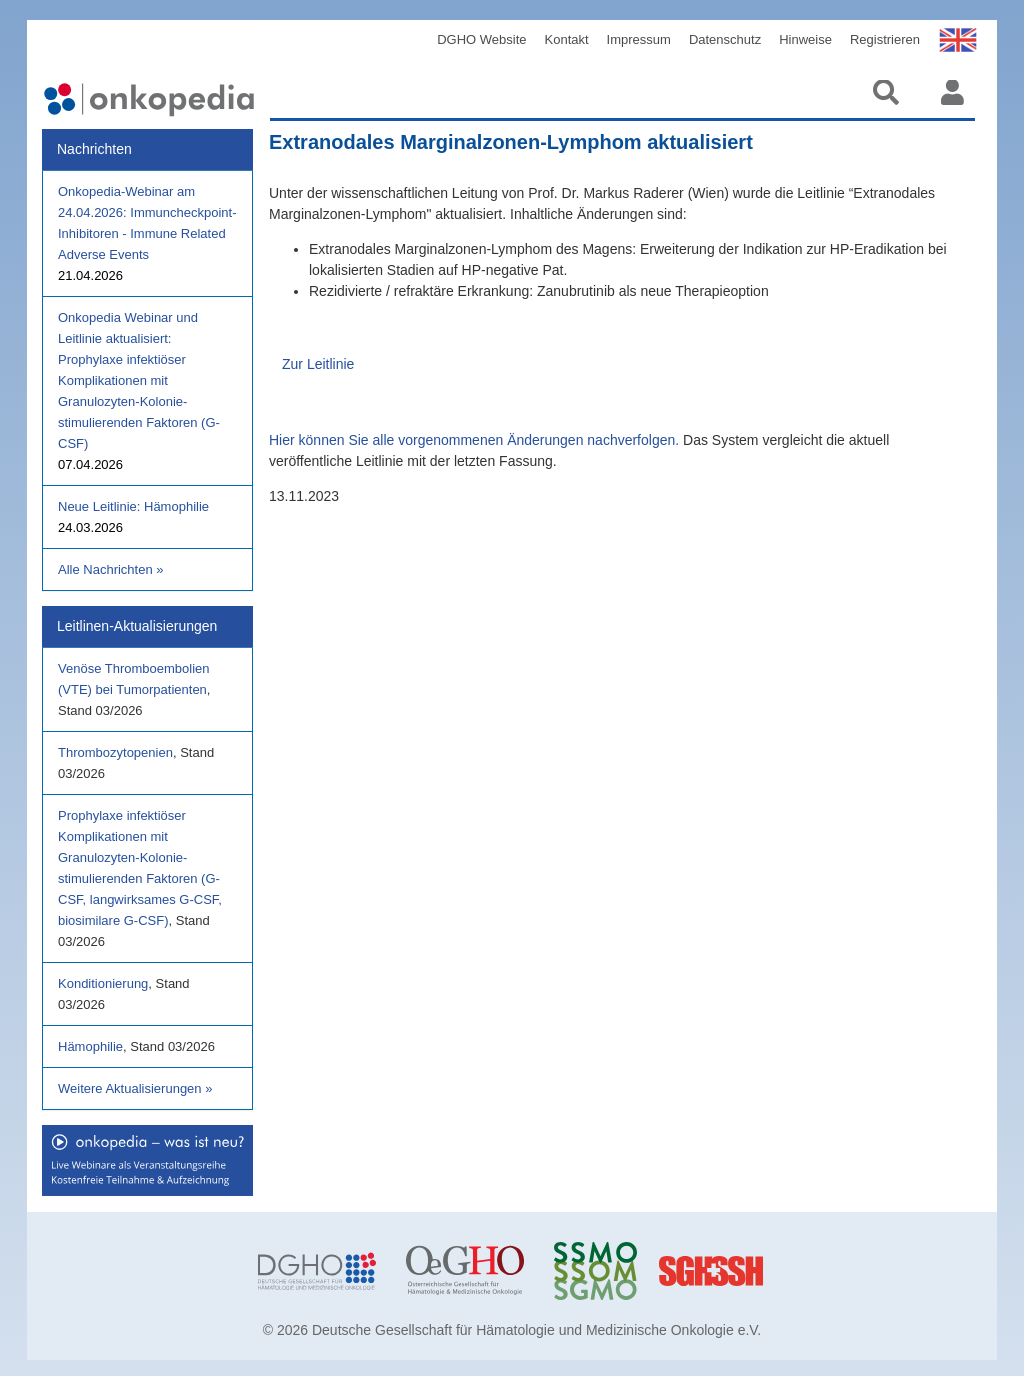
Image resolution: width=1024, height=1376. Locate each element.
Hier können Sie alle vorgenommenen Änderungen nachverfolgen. (474, 440)
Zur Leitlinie (318, 364)
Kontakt (567, 39)
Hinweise (805, 39)
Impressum (639, 39)
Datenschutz (725, 39)
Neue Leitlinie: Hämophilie (133, 506)
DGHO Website (481, 39)
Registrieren (885, 39)
